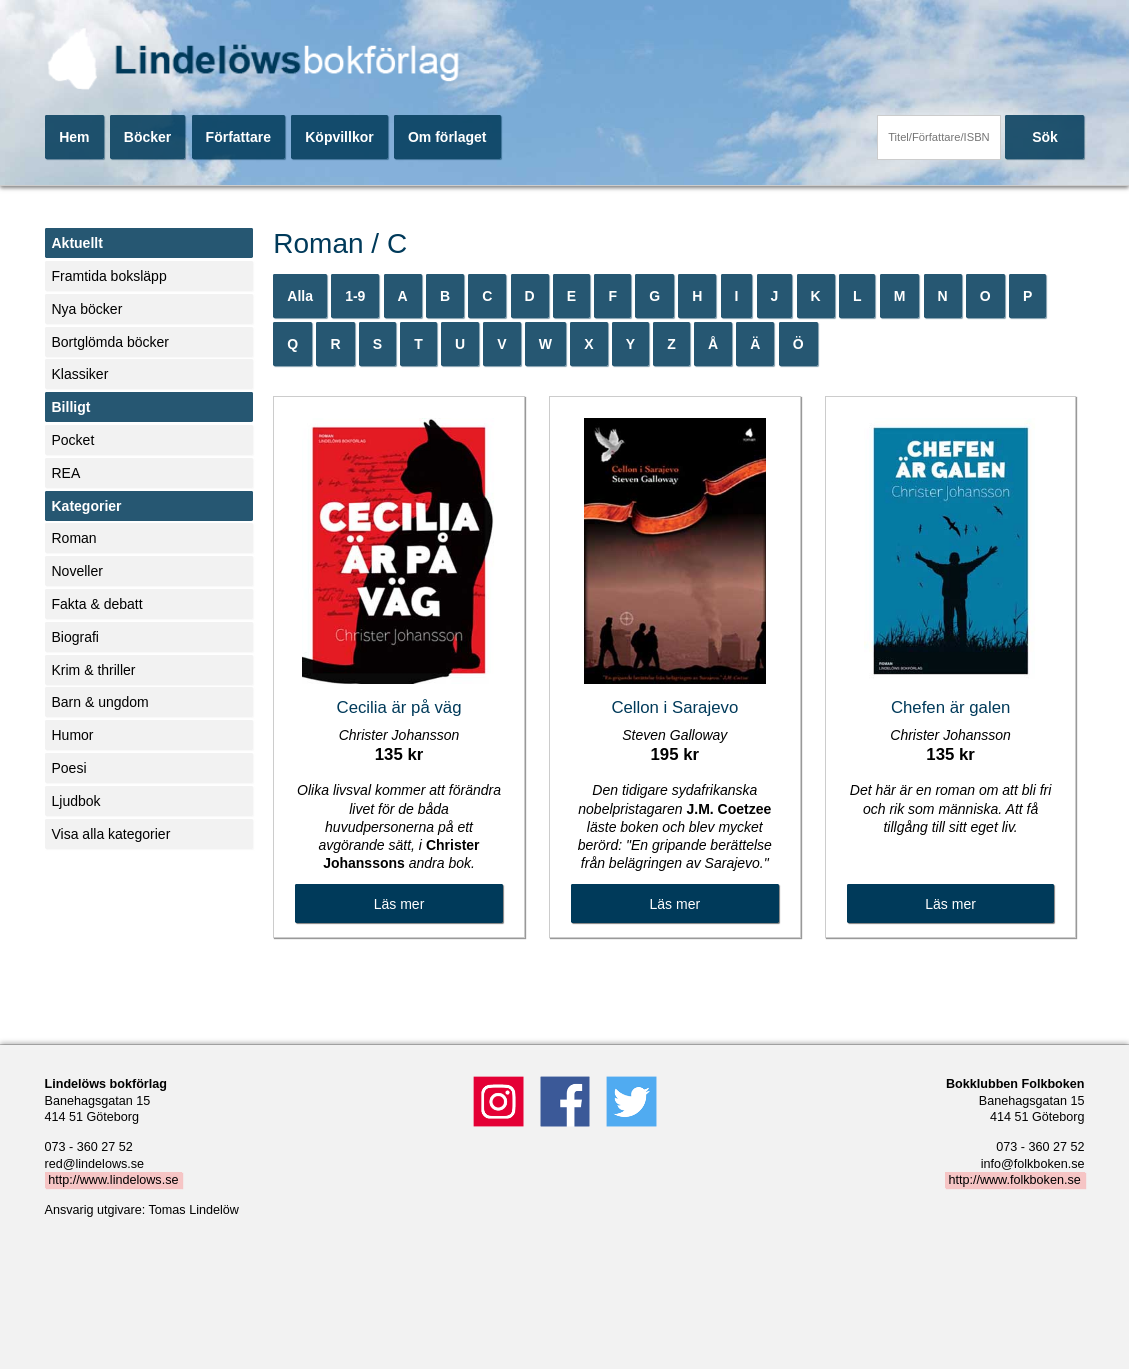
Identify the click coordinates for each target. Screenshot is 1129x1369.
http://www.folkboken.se (1014, 1180)
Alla (300, 296)
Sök (1045, 137)
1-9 (355, 296)
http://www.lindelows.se (113, 1180)
